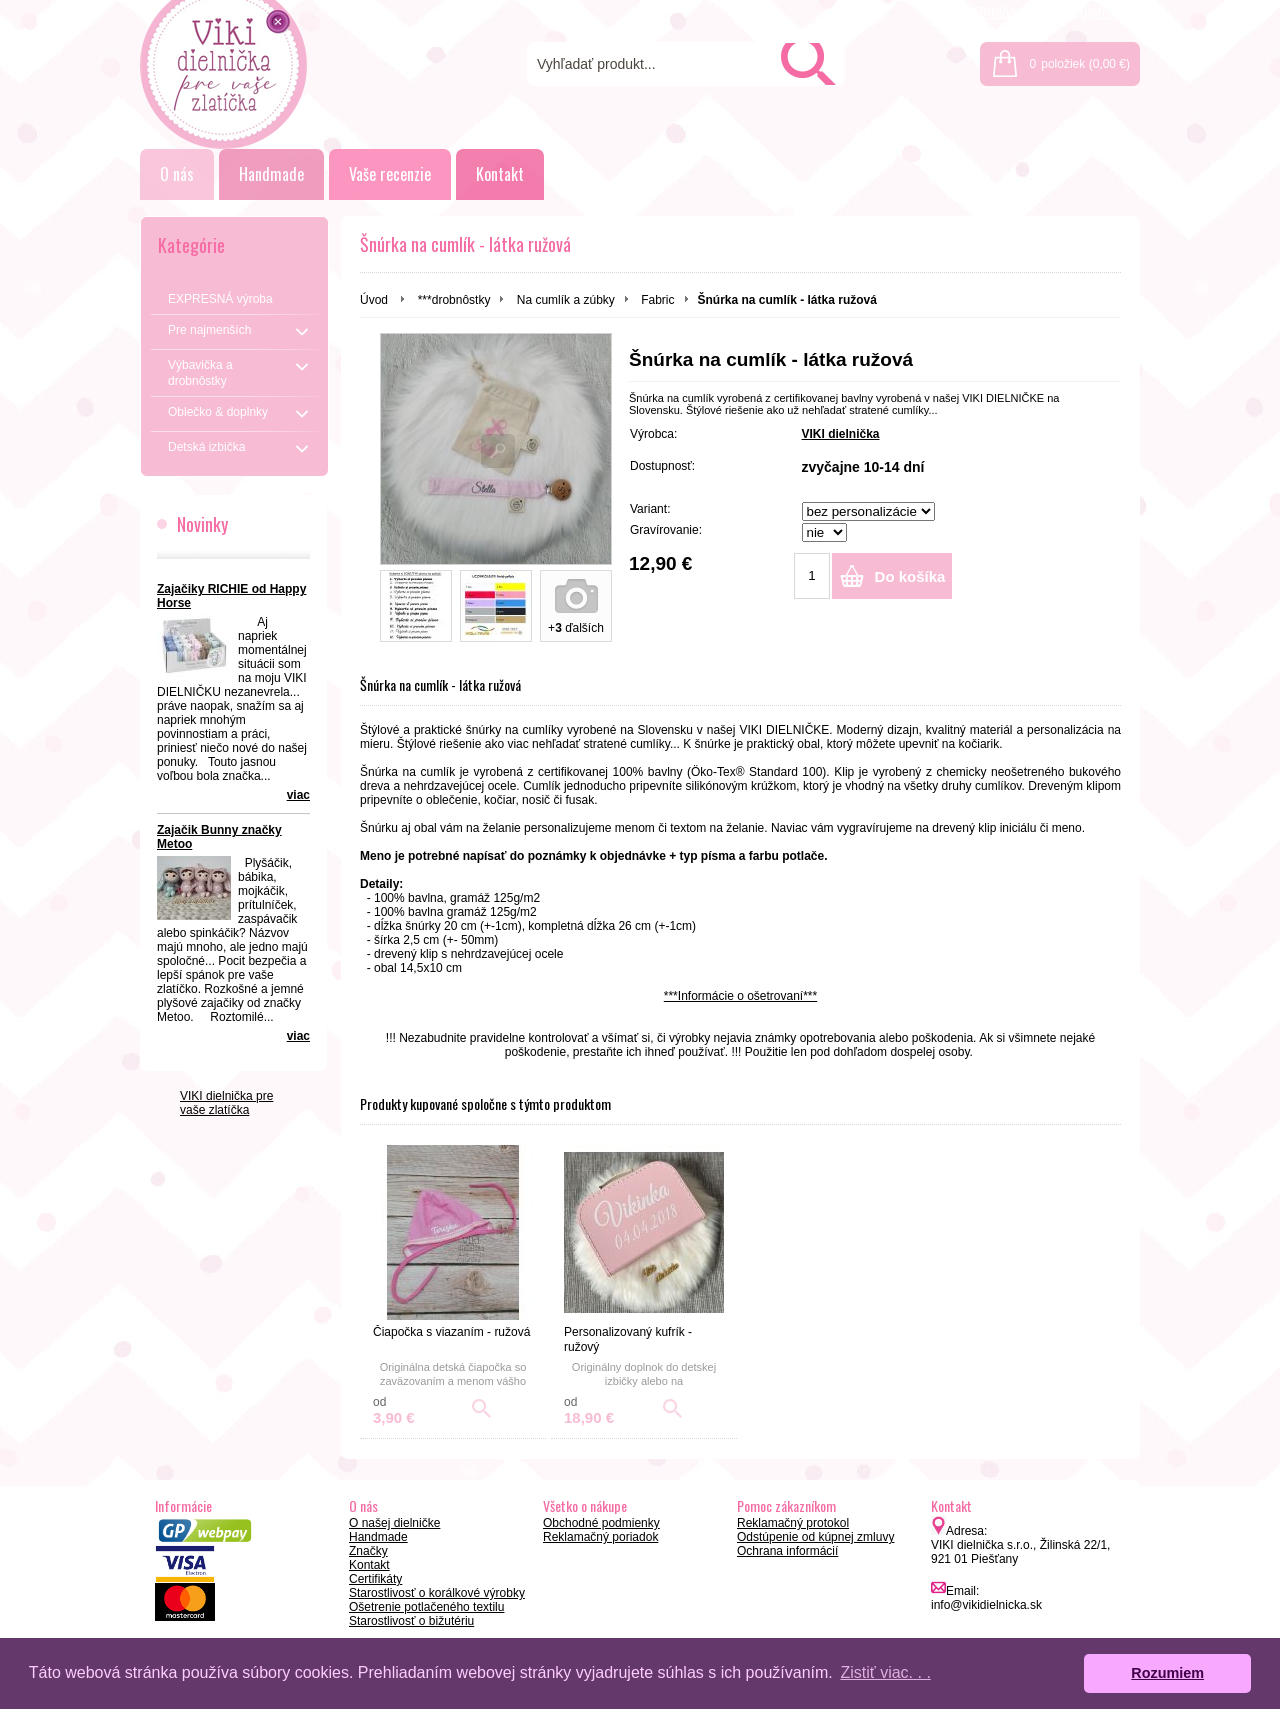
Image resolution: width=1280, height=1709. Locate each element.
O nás (177, 174)
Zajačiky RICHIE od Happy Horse (231, 596)
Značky (368, 1551)
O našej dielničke (394, 1523)
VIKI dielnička (841, 434)
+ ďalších (576, 628)
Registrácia (1097, 12)
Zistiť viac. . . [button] (885, 1672)
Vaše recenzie (390, 174)
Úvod (374, 300)
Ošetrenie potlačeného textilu (426, 1607)
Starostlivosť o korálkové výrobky (437, 1593)
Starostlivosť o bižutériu (411, 1621)
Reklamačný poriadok (600, 1537)
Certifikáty (375, 1579)
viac (298, 795)
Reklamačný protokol (793, 1523)
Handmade (271, 174)
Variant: (650, 509)
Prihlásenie (1008, 12)
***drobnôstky (454, 300)
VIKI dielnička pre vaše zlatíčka (226, 1103)
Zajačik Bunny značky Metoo (219, 837)
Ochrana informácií (787, 1551)
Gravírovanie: (666, 530)
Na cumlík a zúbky (566, 300)
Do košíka (910, 576)
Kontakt (500, 174)
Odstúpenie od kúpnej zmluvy (815, 1537)
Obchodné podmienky (601, 1523)
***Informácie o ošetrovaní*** (740, 996)
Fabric (657, 300)
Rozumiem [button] (1167, 1673)
